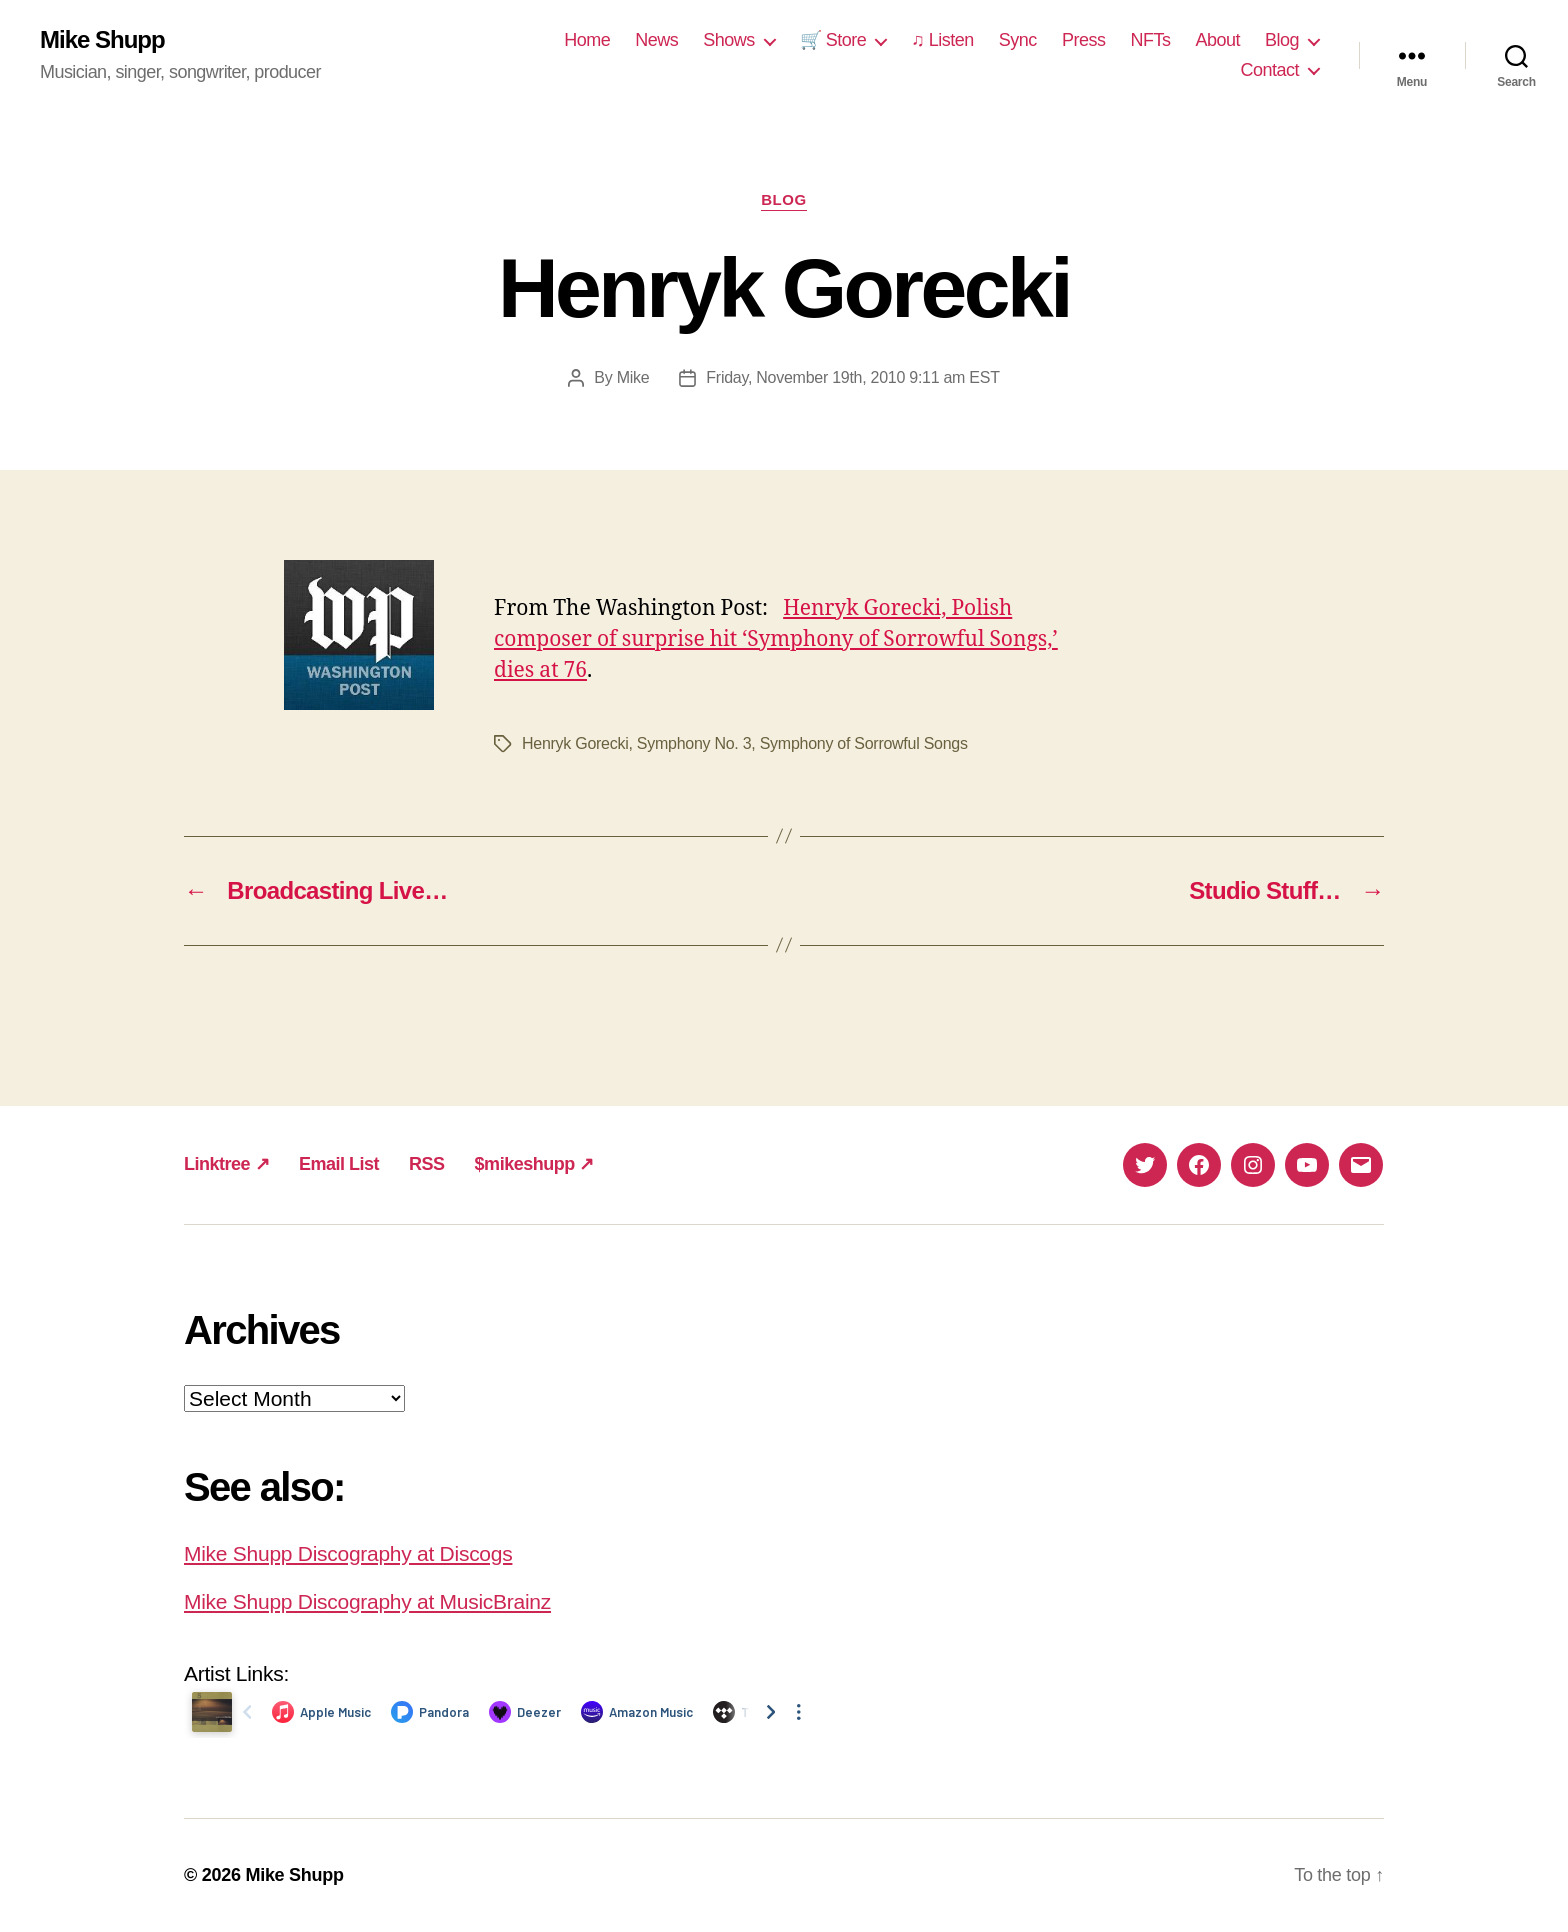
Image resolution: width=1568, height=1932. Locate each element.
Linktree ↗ (226, 1164)
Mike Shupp (102, 40)
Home (587, 40)
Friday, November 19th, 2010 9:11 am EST (852, 377)
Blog (1282, 40)
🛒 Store (833, 40)
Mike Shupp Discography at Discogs (348, 1553)
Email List (339, 1164)
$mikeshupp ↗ (534, 1164)
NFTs (1150, 40)
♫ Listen (942, 40)
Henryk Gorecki (575, 743)
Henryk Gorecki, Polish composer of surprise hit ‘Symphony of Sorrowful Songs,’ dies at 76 (776, 639)
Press (1084, 40)
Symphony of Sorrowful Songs (864, 743)
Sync (1018, 40)
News (656, 40)
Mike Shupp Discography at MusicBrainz (367, 1601)
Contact (1269, 70)
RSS (427, 1164)
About (1217, 40)
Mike (633, 377)
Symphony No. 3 (694, 743)
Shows (729, 40)
